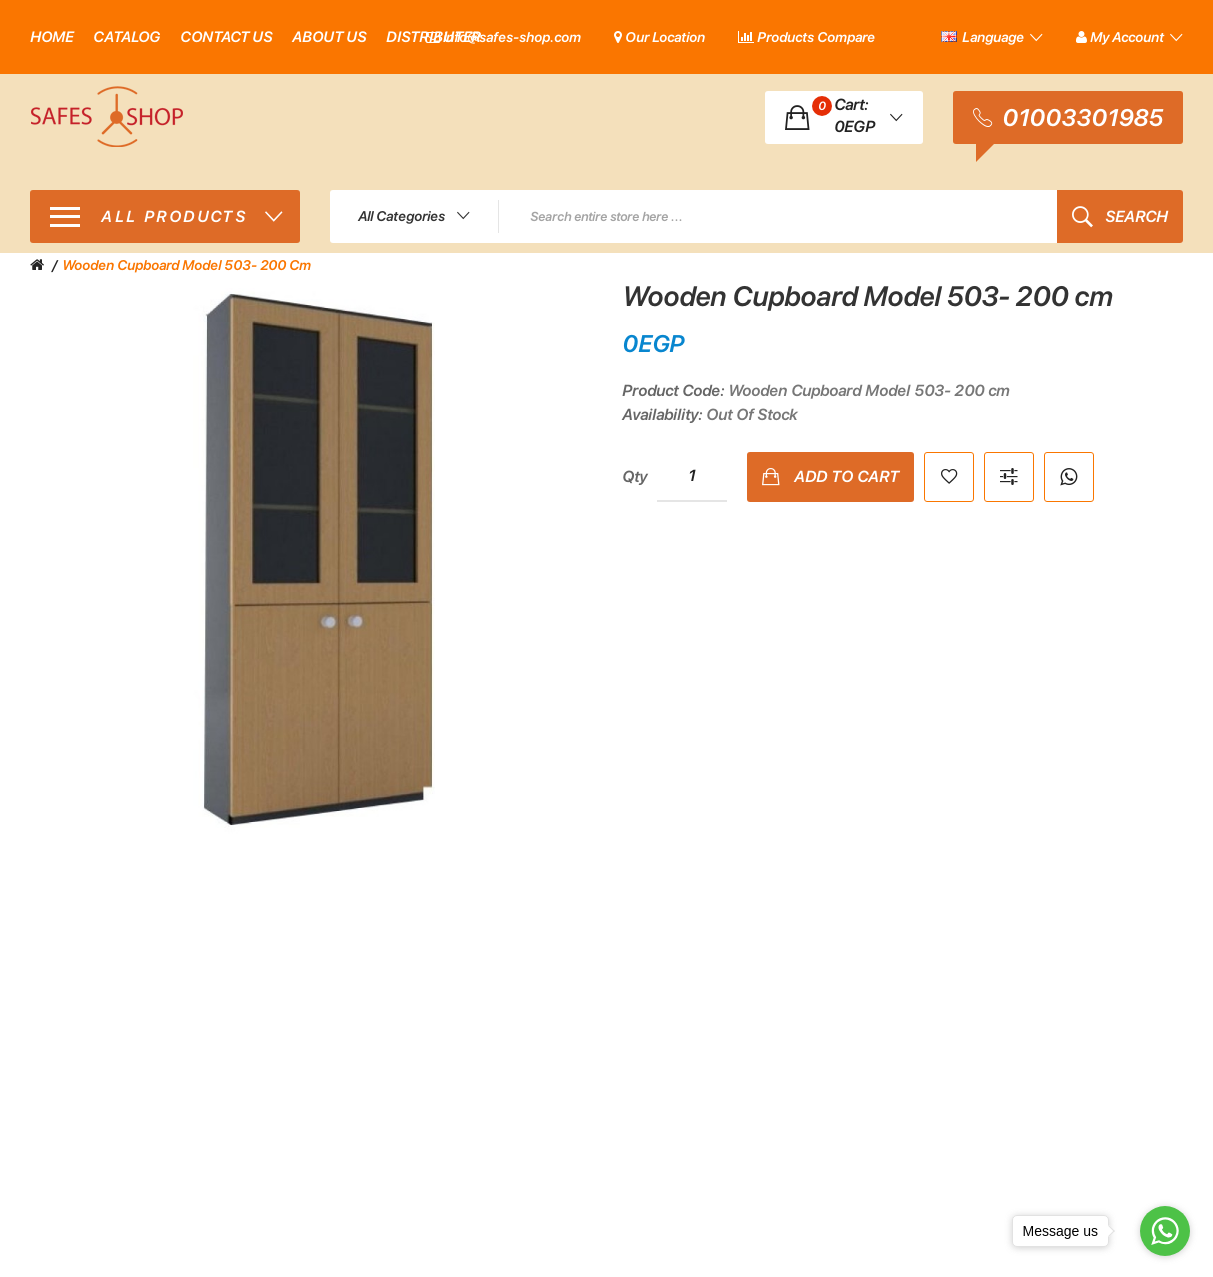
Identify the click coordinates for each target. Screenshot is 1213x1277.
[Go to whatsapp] (1165, 1231)
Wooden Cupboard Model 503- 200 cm (186, 265)
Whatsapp (1069, 477)
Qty (634, 476)
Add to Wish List (949, 477)
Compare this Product (1009, 477)
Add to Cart (846, 476)
